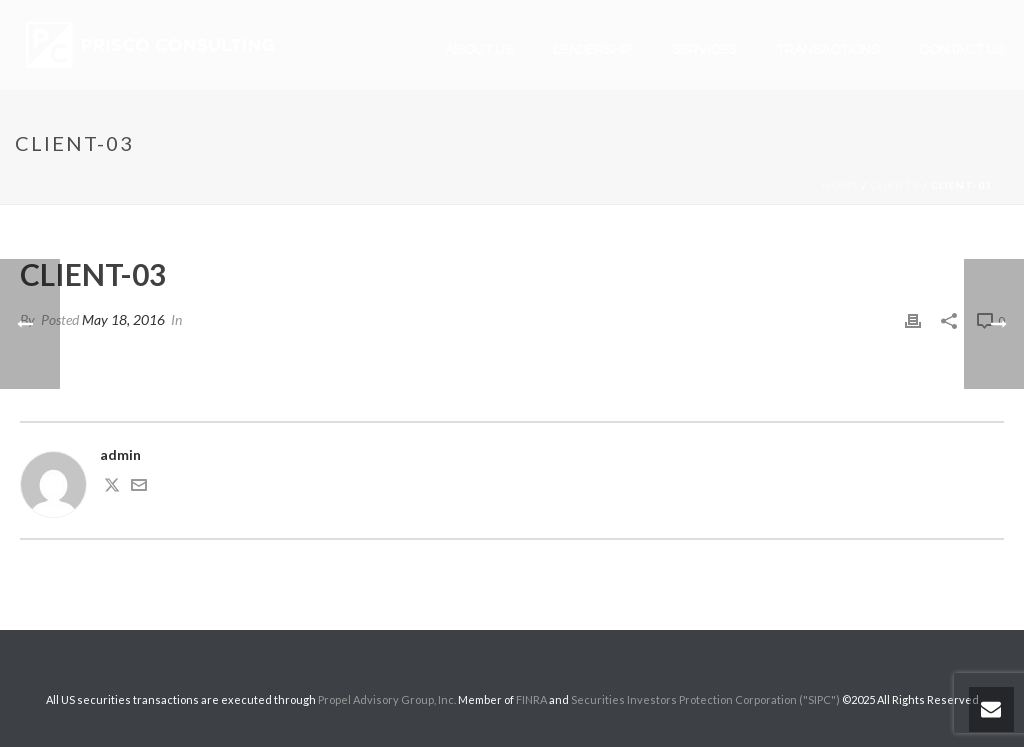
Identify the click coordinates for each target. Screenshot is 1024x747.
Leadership (592, 50)
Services (704, 50)
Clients (895, 185)
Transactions (827, 50)
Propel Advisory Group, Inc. (387, 699)
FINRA (531, 699)
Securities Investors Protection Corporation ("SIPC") (705, 699)
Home (840, 185)
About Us (479, 50)
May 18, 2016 (123, 319)
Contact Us (961, 50)
